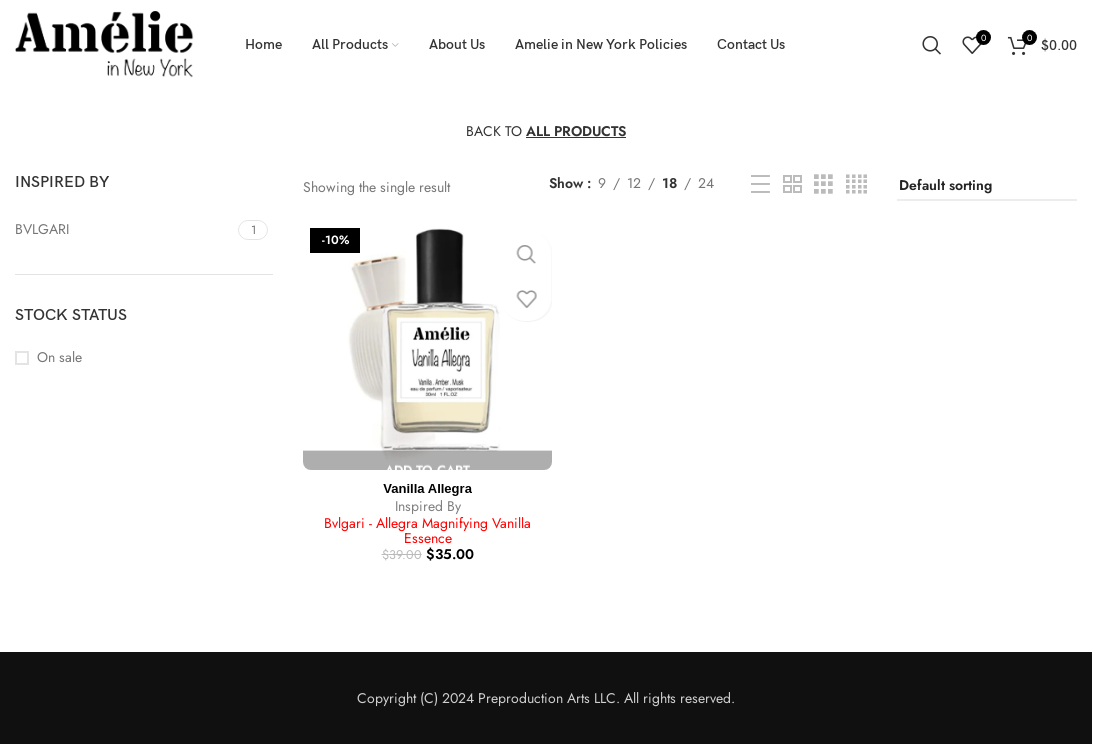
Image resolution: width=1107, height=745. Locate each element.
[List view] (760, 184)
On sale (59, 357)
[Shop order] (987, 186)
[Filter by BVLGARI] (124, 230)
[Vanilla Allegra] (425, 343)
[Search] (932, 45)
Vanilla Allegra (425, 484)
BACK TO (546, 131)
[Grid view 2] (792, 184)
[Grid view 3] (823, 184)
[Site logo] (105, 43)
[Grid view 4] (856, 184)
